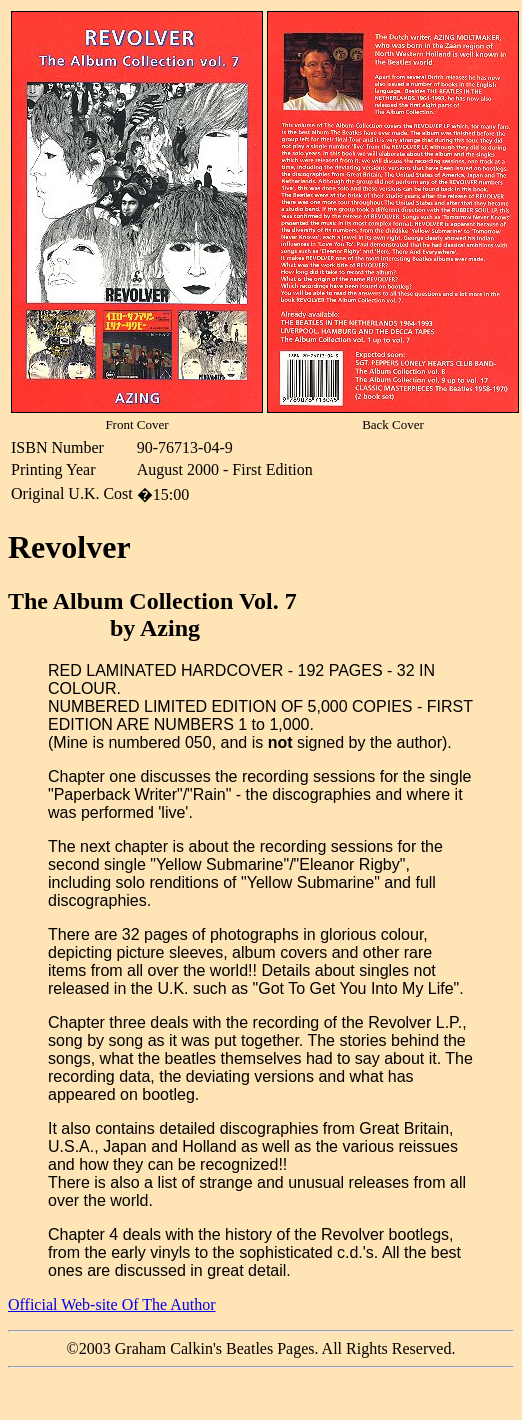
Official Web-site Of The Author (112, 1304)
